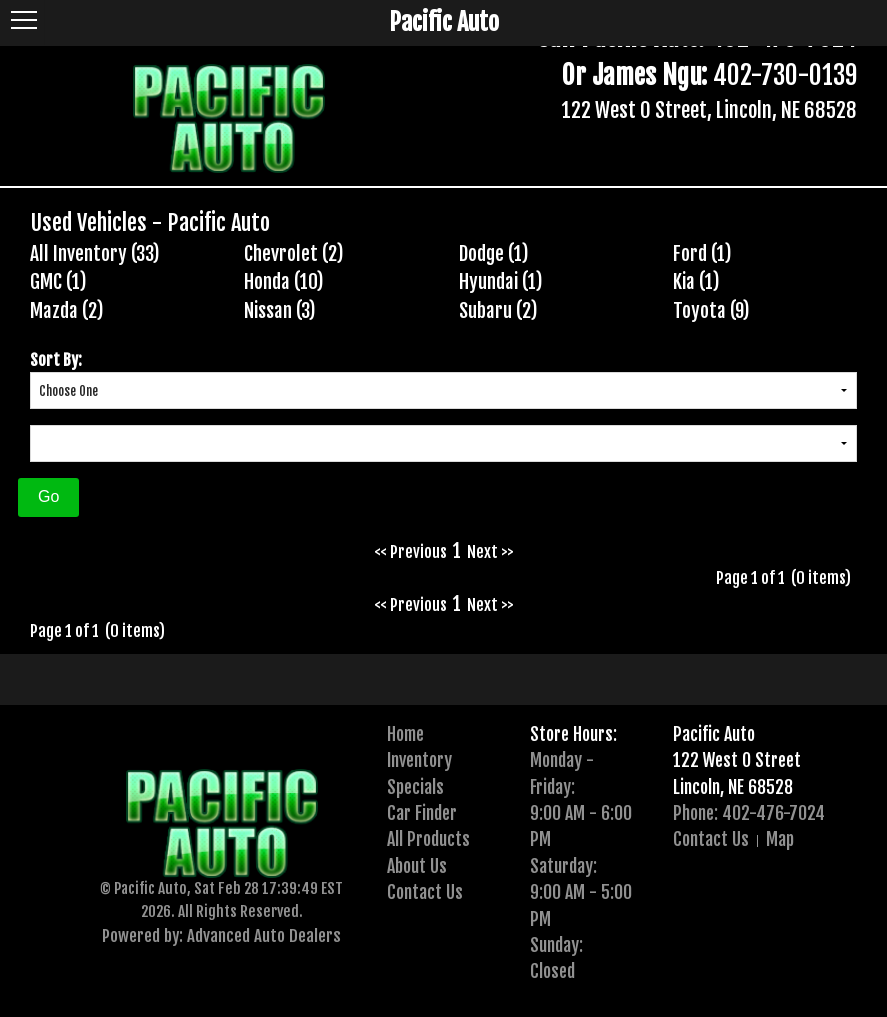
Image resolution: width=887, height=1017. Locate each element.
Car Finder (422, 813)
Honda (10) (284, 282)
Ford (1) (702, 254)
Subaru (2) (498, 311)
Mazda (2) (67, 311)
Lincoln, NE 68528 (733, 787)
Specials (415, 787)
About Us (417, 866)
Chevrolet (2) (294, 254)
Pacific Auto (714, 734)
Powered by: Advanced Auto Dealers (221, 935)
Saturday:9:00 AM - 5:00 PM (581, 892)
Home (405, 734)
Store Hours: (573, 734)
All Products (428, 839)
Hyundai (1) (501, 282)
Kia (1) (696, 282)
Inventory (419, 760)
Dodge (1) (494, 254)
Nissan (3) (280, 311)
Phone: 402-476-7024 (749, 813)
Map (780, 839)
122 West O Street (737, 760)
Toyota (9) (711, 311)
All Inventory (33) (95, 254)
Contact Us (425, 892)
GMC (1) (58, 282)
